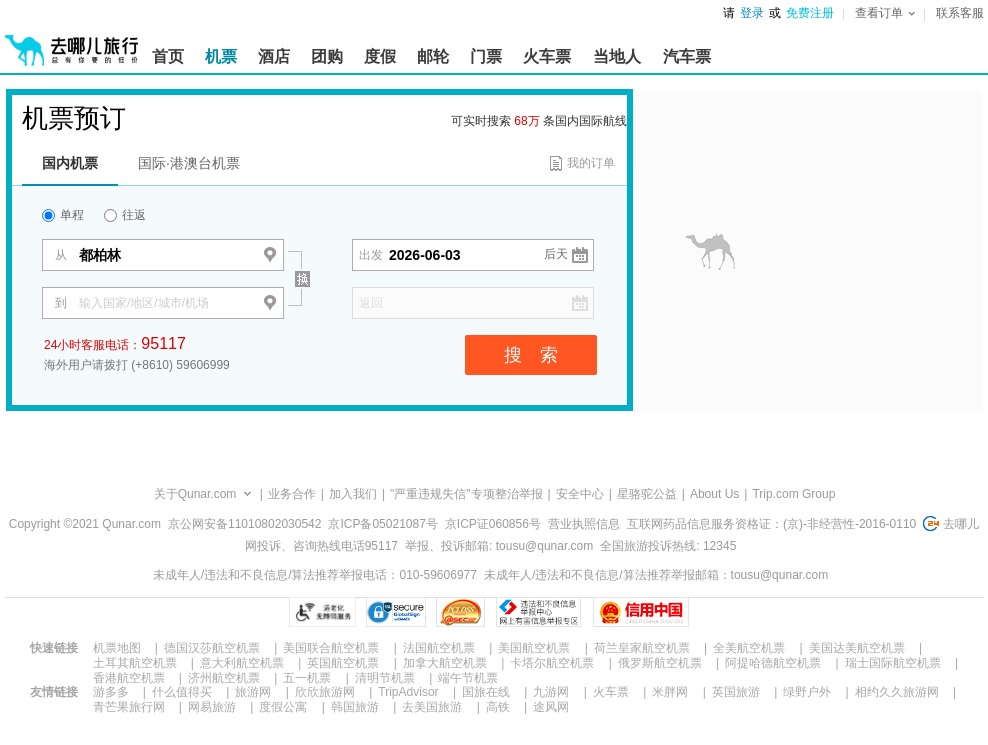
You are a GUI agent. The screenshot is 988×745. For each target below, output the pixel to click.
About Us (714, 494)
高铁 (498, 707)
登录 (752, 13)
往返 (125, 215)
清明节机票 (385, 678)
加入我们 (353, 494)
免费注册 (810, 13)
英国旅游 (736, 692)
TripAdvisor (408, 692)
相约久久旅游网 (897, 692)
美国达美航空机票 (857, 648)
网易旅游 (212, 707)
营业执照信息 (584, 524)
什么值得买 (182, 692)
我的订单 (591, 163)
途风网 (551, 707)
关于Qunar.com (195, 494)
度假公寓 (283, 707)
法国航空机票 (439, 648)
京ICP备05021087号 (382, 524)
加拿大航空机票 (445, 663)
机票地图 (117, 648)
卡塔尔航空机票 (552, 663)
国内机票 (70, 163)
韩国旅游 (355, 707)
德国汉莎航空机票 (212, 648)
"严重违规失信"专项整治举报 (466, 494)
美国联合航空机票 (331, 648)
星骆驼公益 (647, 494)
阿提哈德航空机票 (773, 663)
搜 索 (531, 355)
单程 (63, 215)
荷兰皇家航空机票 (642, 648)
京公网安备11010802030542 (244, 524)
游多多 (111, 692)
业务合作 (292, 494)
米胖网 (670, 692)
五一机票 (307, 678)
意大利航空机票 (242, 663)
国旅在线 (486, 692)
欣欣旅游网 (325, 692)
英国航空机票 (343, 663)
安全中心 (580, 494)
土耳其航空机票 (135, 663)
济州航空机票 (224, 678)
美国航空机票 (534, 648)
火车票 (611, 692)
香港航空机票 (129, 678)
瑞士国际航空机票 (893, 663)
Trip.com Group (793, 494)
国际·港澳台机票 (189, 163)
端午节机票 (468, 678)
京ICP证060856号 (493, 524)
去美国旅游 (432, 707)
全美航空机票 (749, 648)
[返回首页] (72, 42)
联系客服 (960, 13)
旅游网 (253, 692)
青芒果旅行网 (129, 707)
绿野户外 (807, 692)
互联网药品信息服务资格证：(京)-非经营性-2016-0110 (771, 524)
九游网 (551, 692)
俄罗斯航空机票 (660, 663)
